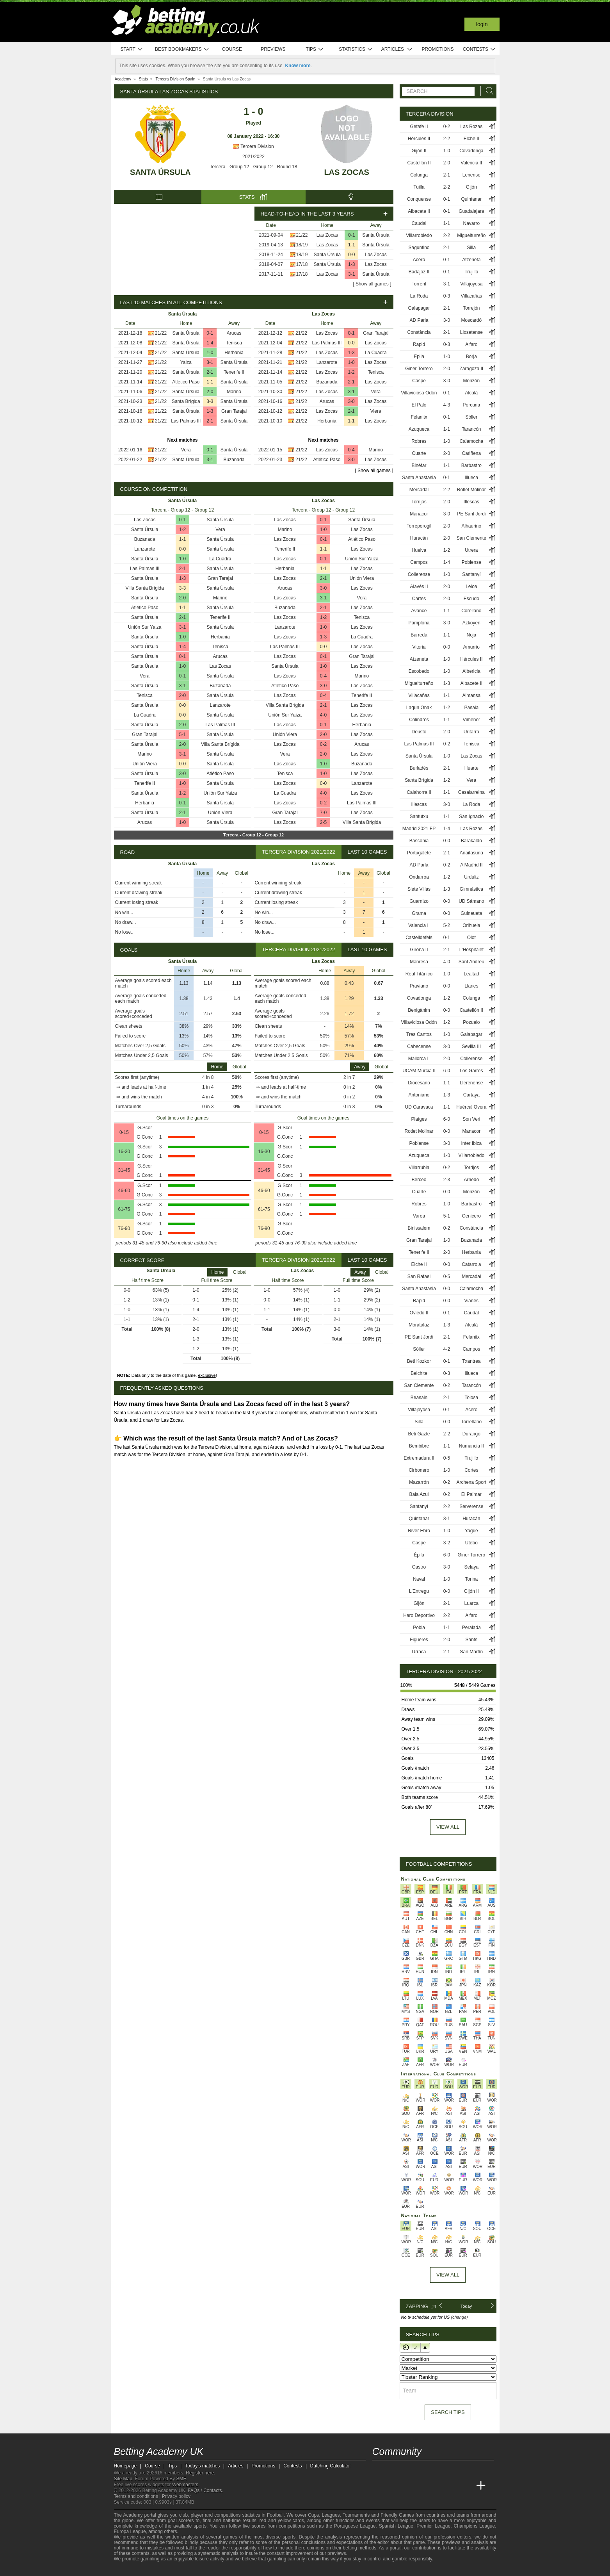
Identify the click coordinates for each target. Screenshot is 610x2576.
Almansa (471, 695)
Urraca (419, 1651)
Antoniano (418, 1095)
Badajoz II (419, 272)
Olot (471, 937)
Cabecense (419, 1046)
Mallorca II (419, 1058)
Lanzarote (327, 362)
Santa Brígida (186, 401)
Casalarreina (471, 792)
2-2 (446, 138)
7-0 (323, 812)
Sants (472, 1639)
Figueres (419, 1639)
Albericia (471, 671)
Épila (419, 356)
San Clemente (471, 538)
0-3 (446, 296)
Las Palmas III (186, 421)
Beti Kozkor (419, 1361)
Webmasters (185, 2484)
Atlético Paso (185, 382)
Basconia (419, 840)
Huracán (419, 538)
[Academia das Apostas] (393, 2485)
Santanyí (471, 574)
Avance (419, 610)
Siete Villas (418, 889)
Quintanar (471, 199)
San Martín (471, 1651)
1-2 (351, 372)
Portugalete (419, 853)
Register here (200, 2473)
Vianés (471, 1300)
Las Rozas (471, 126)
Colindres (419, 719)
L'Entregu (419, 1591)
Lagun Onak (419, 707)
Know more (297, 65)
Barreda (419, 635)
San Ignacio (471, 816)
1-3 (351, 264)
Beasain (419, 1397)
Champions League (474, 2526)
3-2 (446, 1543)
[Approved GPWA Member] (161, 2569)
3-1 (351, 274)
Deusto (419, 731)
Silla (471, 247)
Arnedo (471, 1179)
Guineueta (471, 913)
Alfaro (471, 344)
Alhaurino (471, 526)
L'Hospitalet (471, 949)
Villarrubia (419, 1167)
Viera (375, 411)
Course (232, 49)
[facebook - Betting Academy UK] (379, 2469)
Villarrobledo (419, 235)
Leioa (471, 586)
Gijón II (419, 150)
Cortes (471, 1470)
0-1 (351, 235)
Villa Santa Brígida (144, 588)
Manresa (419, 961)
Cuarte (419, 453)
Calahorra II (419, 792)
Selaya (471, 1567)
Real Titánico (418, 974)
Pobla (419, 1627)
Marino (234, 391)
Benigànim (419, 1010)
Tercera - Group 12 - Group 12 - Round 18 (253, 166)
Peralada (471, 1627)
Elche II (471, 138)
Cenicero (471, 1216)
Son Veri (471, 1119)
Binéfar (419, 465)
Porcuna (471, 405)
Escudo (471, 598)
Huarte (471, 768)
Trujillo (471, 272)
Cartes (419, 598)
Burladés (419, 768)
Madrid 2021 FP (419, 828)
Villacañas (471, 296)
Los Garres (471, 1070)
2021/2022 (253, 156)
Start (132, 49)
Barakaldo (471, 840)
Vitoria (419, 647)
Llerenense (471, 1083)
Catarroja (471, 1264)
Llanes (471, 986)
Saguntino (418, 247)
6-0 (446, 1070)
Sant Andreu (471, 961)
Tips (315, 49)
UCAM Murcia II (419, 1070)
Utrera (471, 550)
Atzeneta (471, 259)
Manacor (419, 514)
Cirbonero (419, 1470)
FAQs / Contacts (205, 2490)
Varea (419, 1216)
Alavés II (419, 586)
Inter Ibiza (471, 1143)
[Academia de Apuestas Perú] (466, 2485)
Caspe (419, 380)
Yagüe (471, 1530)
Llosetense (471, 332)
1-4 (209, 343)
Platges (419, 1119)
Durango (471, 1434)
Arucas (234, 333)
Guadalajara (471, 211)
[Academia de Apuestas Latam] (451, 2485)
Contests (479, 49)
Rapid (419, 344)
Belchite (419, 1373)
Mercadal (419, 489)
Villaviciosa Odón (419, 393)
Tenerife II (234, 372)
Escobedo (419, 671)
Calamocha (471, 441)
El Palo (419, 405)
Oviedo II (419, 1313)
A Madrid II (471, 865)
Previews (273, 49)
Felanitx (419, 417)
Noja (472, 635)
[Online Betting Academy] (422, 2485)
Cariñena (471, 453)
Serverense (471, 1506)
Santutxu (419, 816)
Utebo (471, 1543)
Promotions (437, 49)
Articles (397, 49)
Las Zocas (346, 172)
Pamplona (418, 623)
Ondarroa (419, 877)
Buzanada (233, 459)
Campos (419, 562)
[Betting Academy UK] (379, 2485)
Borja (471, 356)
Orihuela (471, 925)
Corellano (471, 610)
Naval (419, 1579)
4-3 (446, 405)
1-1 (351, 245)
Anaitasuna (471, 853)
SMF (181, 2479)
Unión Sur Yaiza (145, 627)
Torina (471, 1579)
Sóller (472, 417)
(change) (459, 2317)
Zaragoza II (471, 368)
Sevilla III (471, 1046)
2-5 (323, 822)
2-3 (446, 1179)
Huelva (419, 550)
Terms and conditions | (138, 2496)
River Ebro (419, 1530)
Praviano (419, 986)
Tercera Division (253, 146)
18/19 (302, 245)
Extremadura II (419, 1458)
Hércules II (419, 138)
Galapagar (419, 308)
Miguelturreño (471, 235)
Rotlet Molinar (471, 489)
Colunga (419, 175)
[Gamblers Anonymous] (197, 2569)
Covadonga (471, 150)
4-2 (446, 1349)
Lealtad (471, 974)
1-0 (209, 352)
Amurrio (471, 647)
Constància (418, 332)
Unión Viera (144, 764)
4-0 (323, 715)
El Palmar (471, 1494)
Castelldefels (418, 937)
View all (447, 1827)
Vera (186, 450)
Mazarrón (419, 1482)
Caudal (419, 223)
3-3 (209, 401)
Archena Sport (471, 1482)
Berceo (419, 1179)
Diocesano (419, 1083)
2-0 (209, 391)
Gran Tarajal (234, 411)
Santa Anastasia (419, 477)
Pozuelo (471, 1022)
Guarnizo (419, 901)
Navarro (471, 223)
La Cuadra (376, 352)
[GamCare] (176, 2569)
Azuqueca (419, 429)
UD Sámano (471, 901)
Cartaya (471, 1095)
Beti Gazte (419, 1434)
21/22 (302, 235)
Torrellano (471, 1421)
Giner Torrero (418, 368)
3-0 (351, 401)
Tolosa (471, 1397)
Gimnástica (471, 889)
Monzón (471, 380)
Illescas (471, 502)
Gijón (471, 187)
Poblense (471, 562)
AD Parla (419, 320)
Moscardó (471, 320)
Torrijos (419, 502)
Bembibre (419, 1446)
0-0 (351, 254)
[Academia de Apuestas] (437, 2485)
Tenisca (234, 343)
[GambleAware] (132, 2569)
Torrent (419, 284)
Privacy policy (176, 2496)
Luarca (471, 1603)
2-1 (209, 372)
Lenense (471, 175)
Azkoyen (471, 623)
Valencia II (471, 163)
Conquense (419, 199)
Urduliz (471, 877)
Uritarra (471, 731)
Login (482, 24)
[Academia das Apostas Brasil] (407, 2485)
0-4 (351, 450)
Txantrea (471, 1361)
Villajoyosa (471, 284)
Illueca (471, 477)
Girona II (419, 949)
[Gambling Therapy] (186, 2569)
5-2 (446, 925)
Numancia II (471, 1446)
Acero (419, 259)
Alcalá (471, 393)
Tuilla (418, 187)
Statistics (356, 49)
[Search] (487, 91)
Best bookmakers (182, 49)
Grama (419, 913)
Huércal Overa (471, 1107)
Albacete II (419, 211)
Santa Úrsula (160, 172)
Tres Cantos (419, 1034)
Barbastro (471, 465)
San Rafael (418, 1276)
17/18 (302, 264)
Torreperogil (419, 526)
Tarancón (471, 429)
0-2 (323, 744)
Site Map (123, 2479)
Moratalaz (419, 1325)
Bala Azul (419, 1494)
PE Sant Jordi (471, 514)
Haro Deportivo (419, 1615)
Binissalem (419, 1228)
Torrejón (471, 308)
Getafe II (419, 126)
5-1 (182, 734)
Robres (419, 441)
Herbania (234, 352)
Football (275, 2515)
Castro (419, 1567)
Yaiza (186, 362)
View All (447, 2275)
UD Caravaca (419, 1107)
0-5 (446, 1276)
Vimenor (471, 719)
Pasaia (471, 707)
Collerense (419, 574)
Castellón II (419, 163)
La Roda (419, 296)
